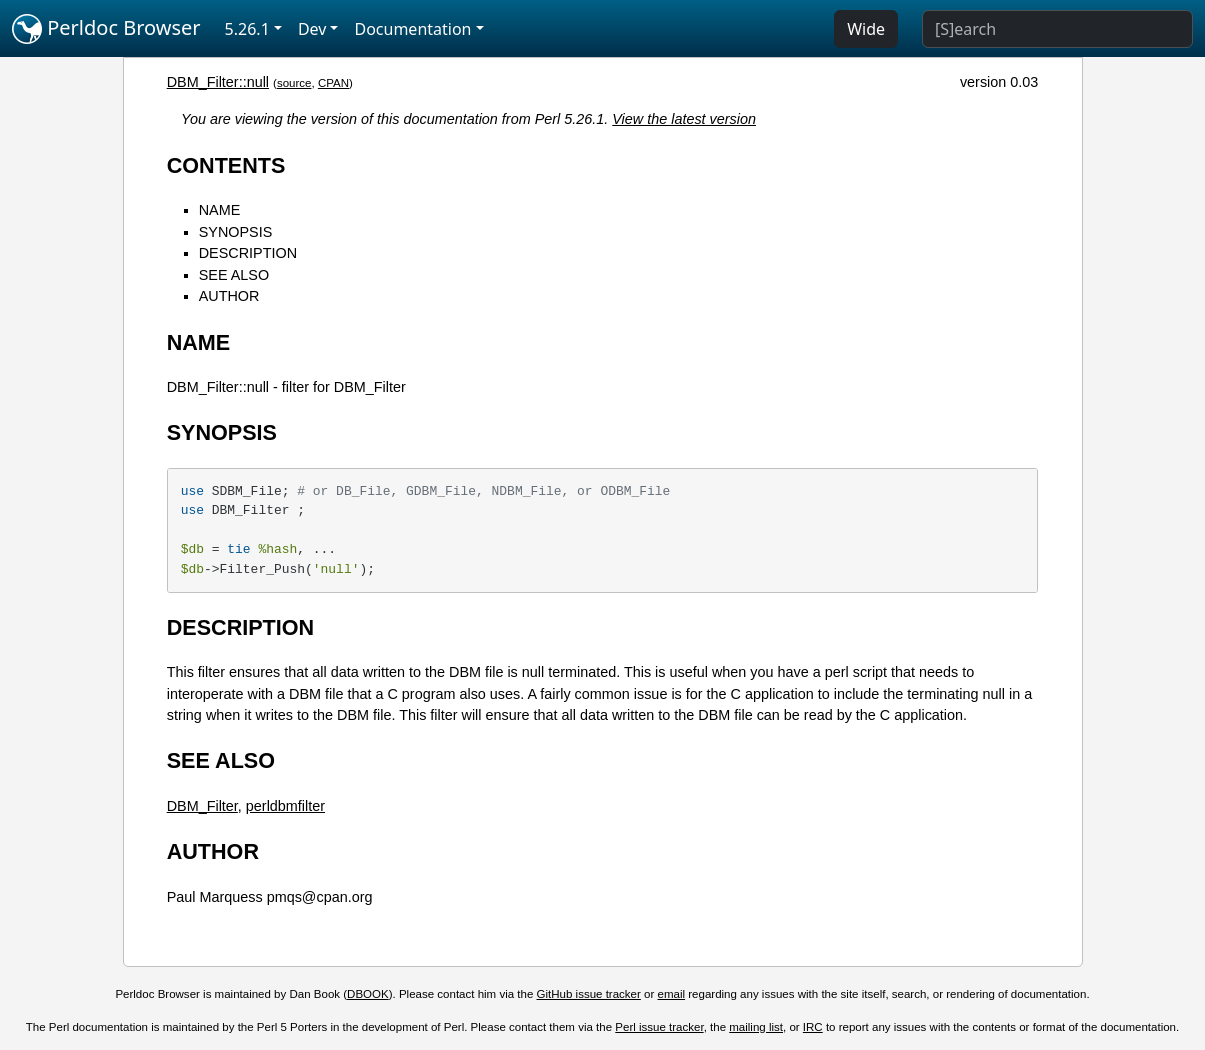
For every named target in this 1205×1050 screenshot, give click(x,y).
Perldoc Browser (106, 29)
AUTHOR (229, 296)
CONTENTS (226, 165)
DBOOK (368, 994)
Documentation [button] (412, 29)
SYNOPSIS (236, 232)
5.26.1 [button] (247, 29)
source (294, 83)
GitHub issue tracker (589, 994)
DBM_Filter (202, 806)
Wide (866, 29)
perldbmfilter (285, 806)
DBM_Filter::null (218, 82)
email (672, 994)
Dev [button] (312, 29)
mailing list (756, 1027)
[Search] (1057, 29)
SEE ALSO (234, 275)
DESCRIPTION (248, 253)
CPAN (333, 83)
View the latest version (684, 119)
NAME (220, 210)
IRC (813, 1027)
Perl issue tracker (659, 1027)
